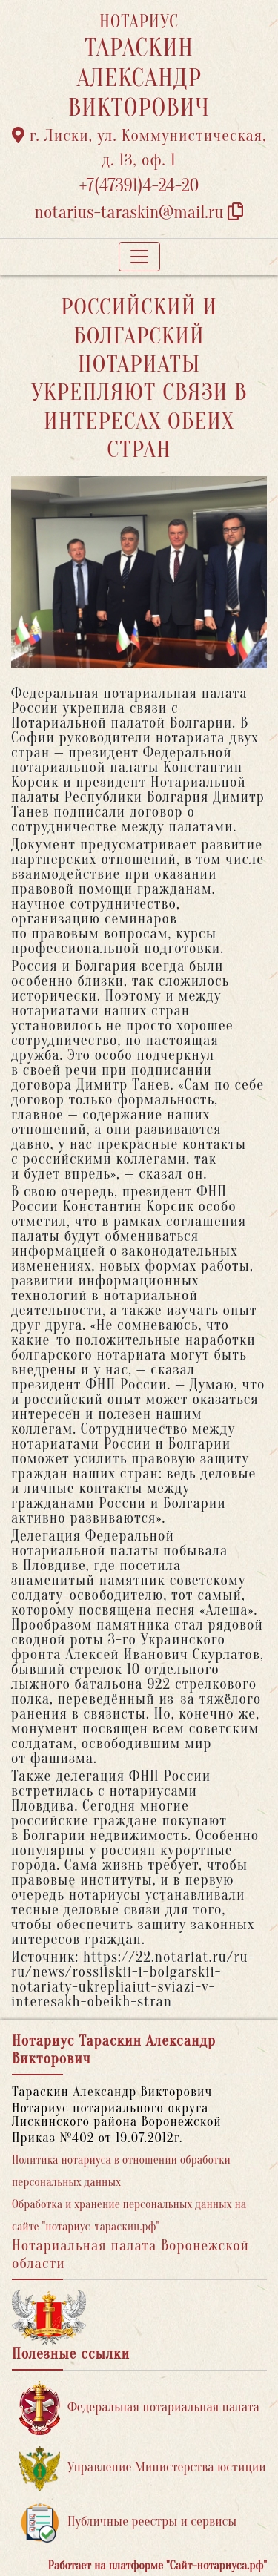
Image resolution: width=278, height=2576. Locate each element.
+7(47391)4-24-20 (139, 186)
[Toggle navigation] (139, 256)
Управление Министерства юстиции (142, 2468)
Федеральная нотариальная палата (139, 2408)
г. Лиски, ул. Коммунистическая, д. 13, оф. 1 (139, 148)
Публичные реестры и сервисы (127, 2522)
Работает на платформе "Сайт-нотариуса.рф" (157, 2565)
